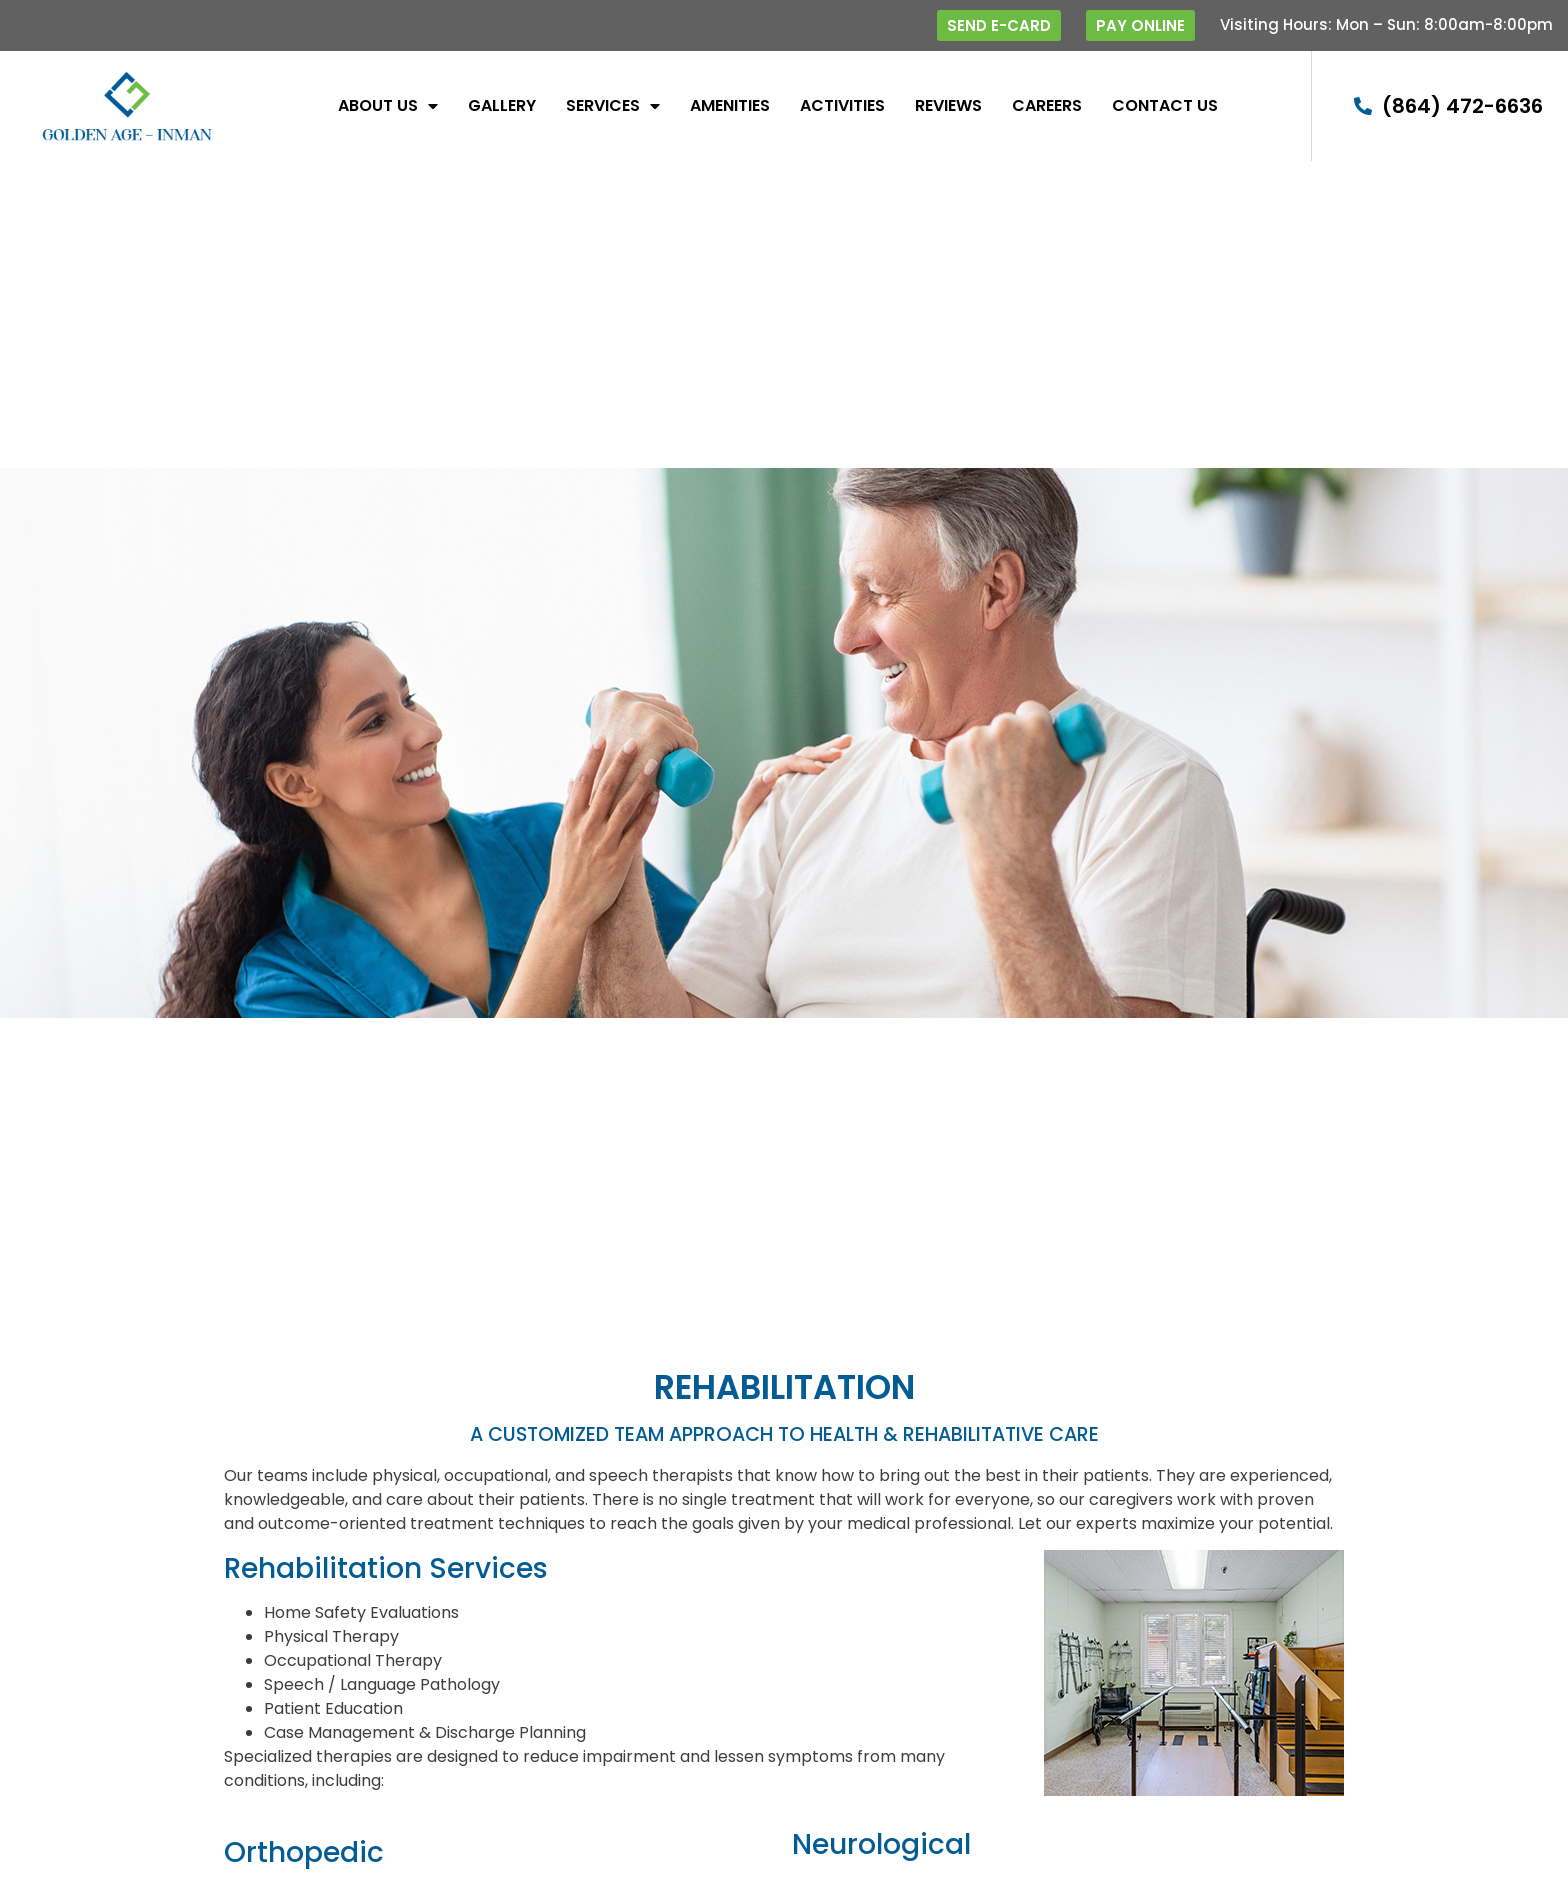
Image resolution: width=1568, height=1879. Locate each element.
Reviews (948, 105)
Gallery (502, 105)
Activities (842, 105)
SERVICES (613, 106)
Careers (1047, 105)
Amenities (730, 105)
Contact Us (1165, 105)
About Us (388, 106)
